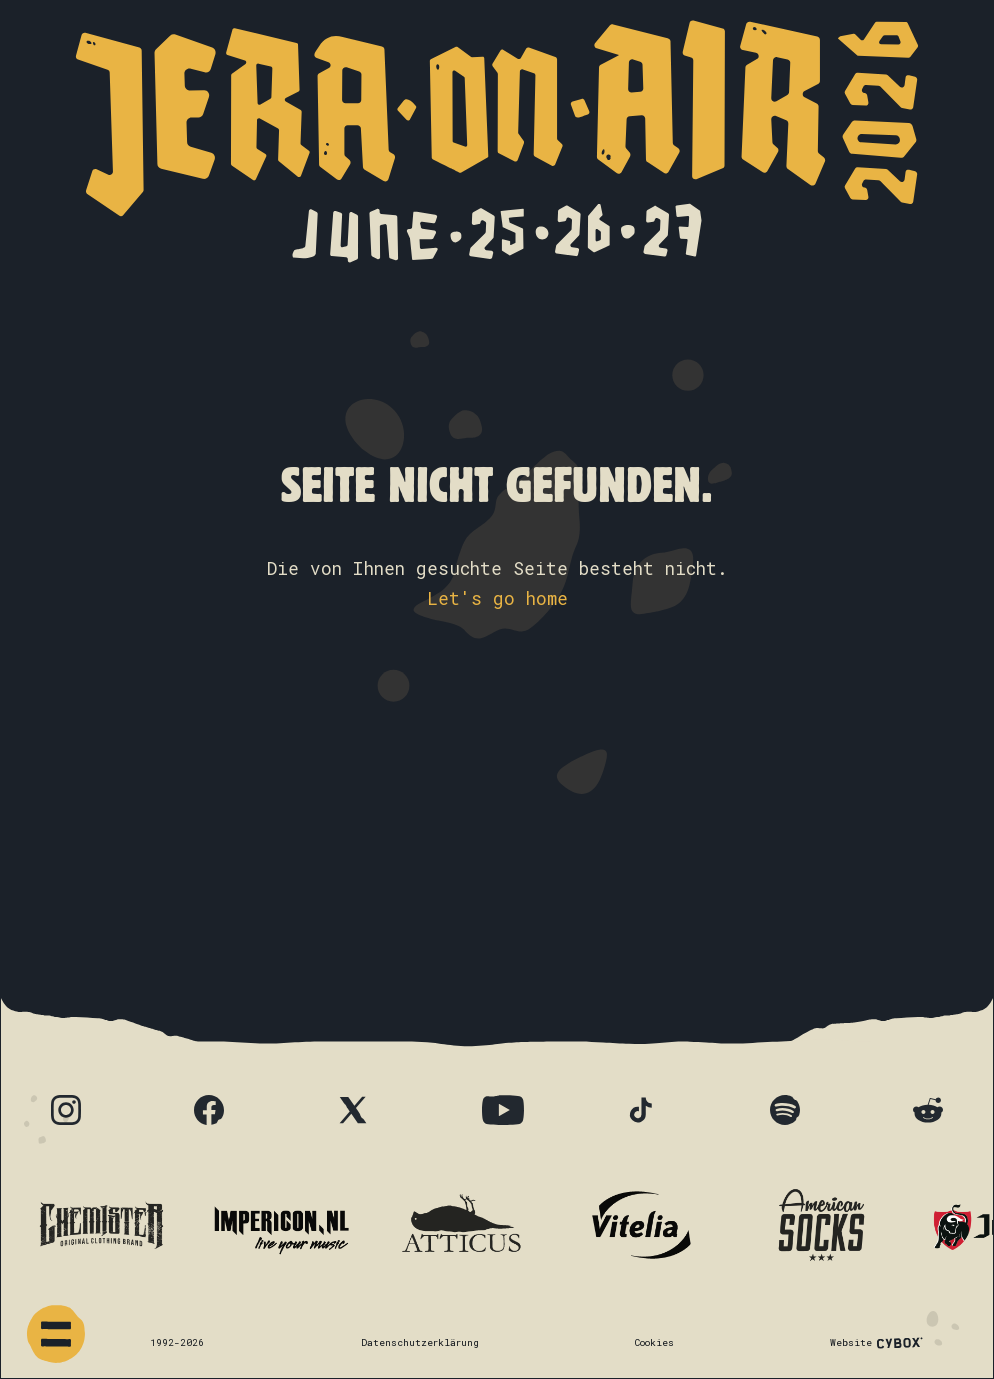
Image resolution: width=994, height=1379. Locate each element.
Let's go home (497, 598)
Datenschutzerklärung (420, 1342)
